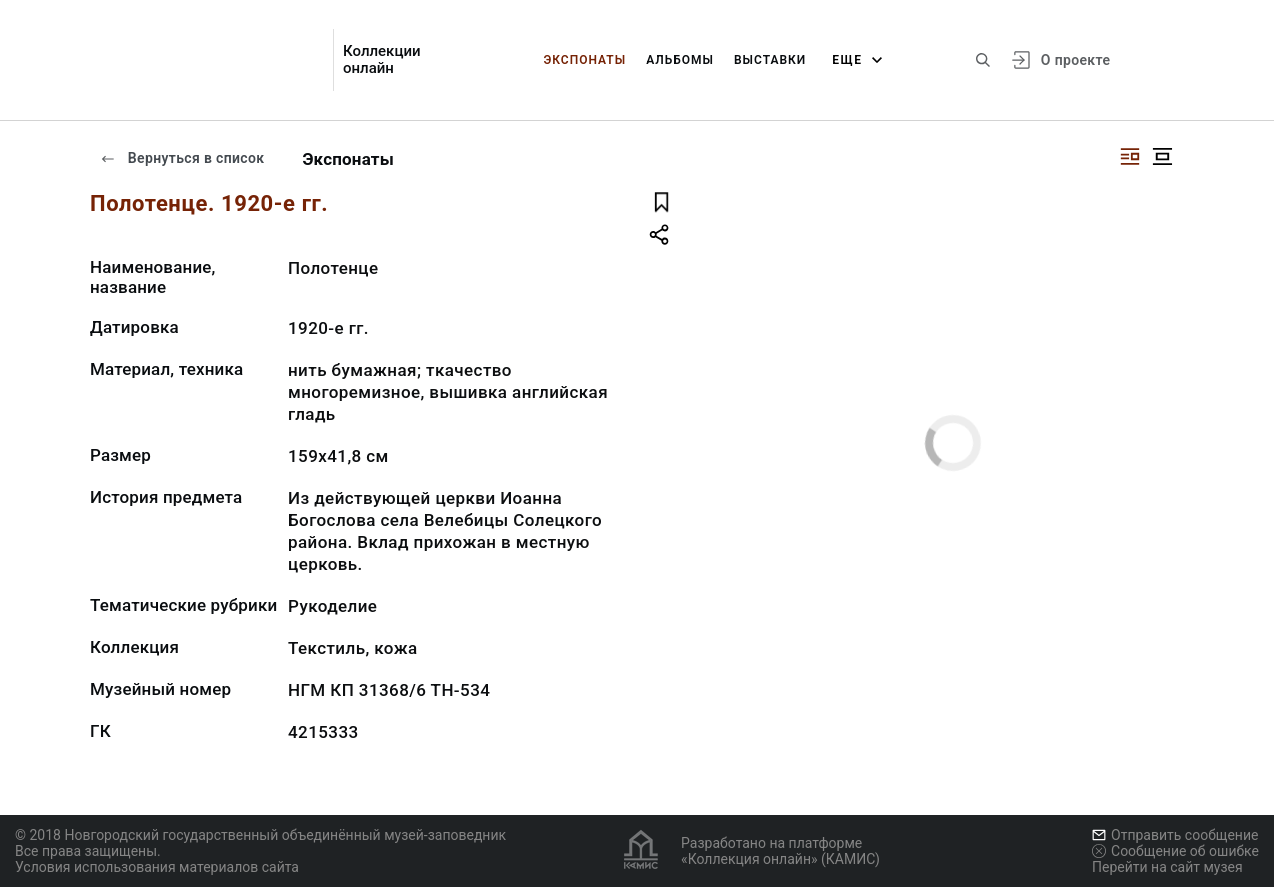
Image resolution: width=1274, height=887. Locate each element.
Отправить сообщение (1175, 835)
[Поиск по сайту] (983, 60)
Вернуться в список (182, 158)
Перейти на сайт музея (1167, 867)
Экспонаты (584, 60)
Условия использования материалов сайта (157, 867)
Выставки (770, 60)
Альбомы (680, 60)
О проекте (1075, 60)
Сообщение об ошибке (1175, 851)
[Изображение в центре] (1162, 156)
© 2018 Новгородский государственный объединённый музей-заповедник (260, 835)
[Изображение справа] (1130, 156)
